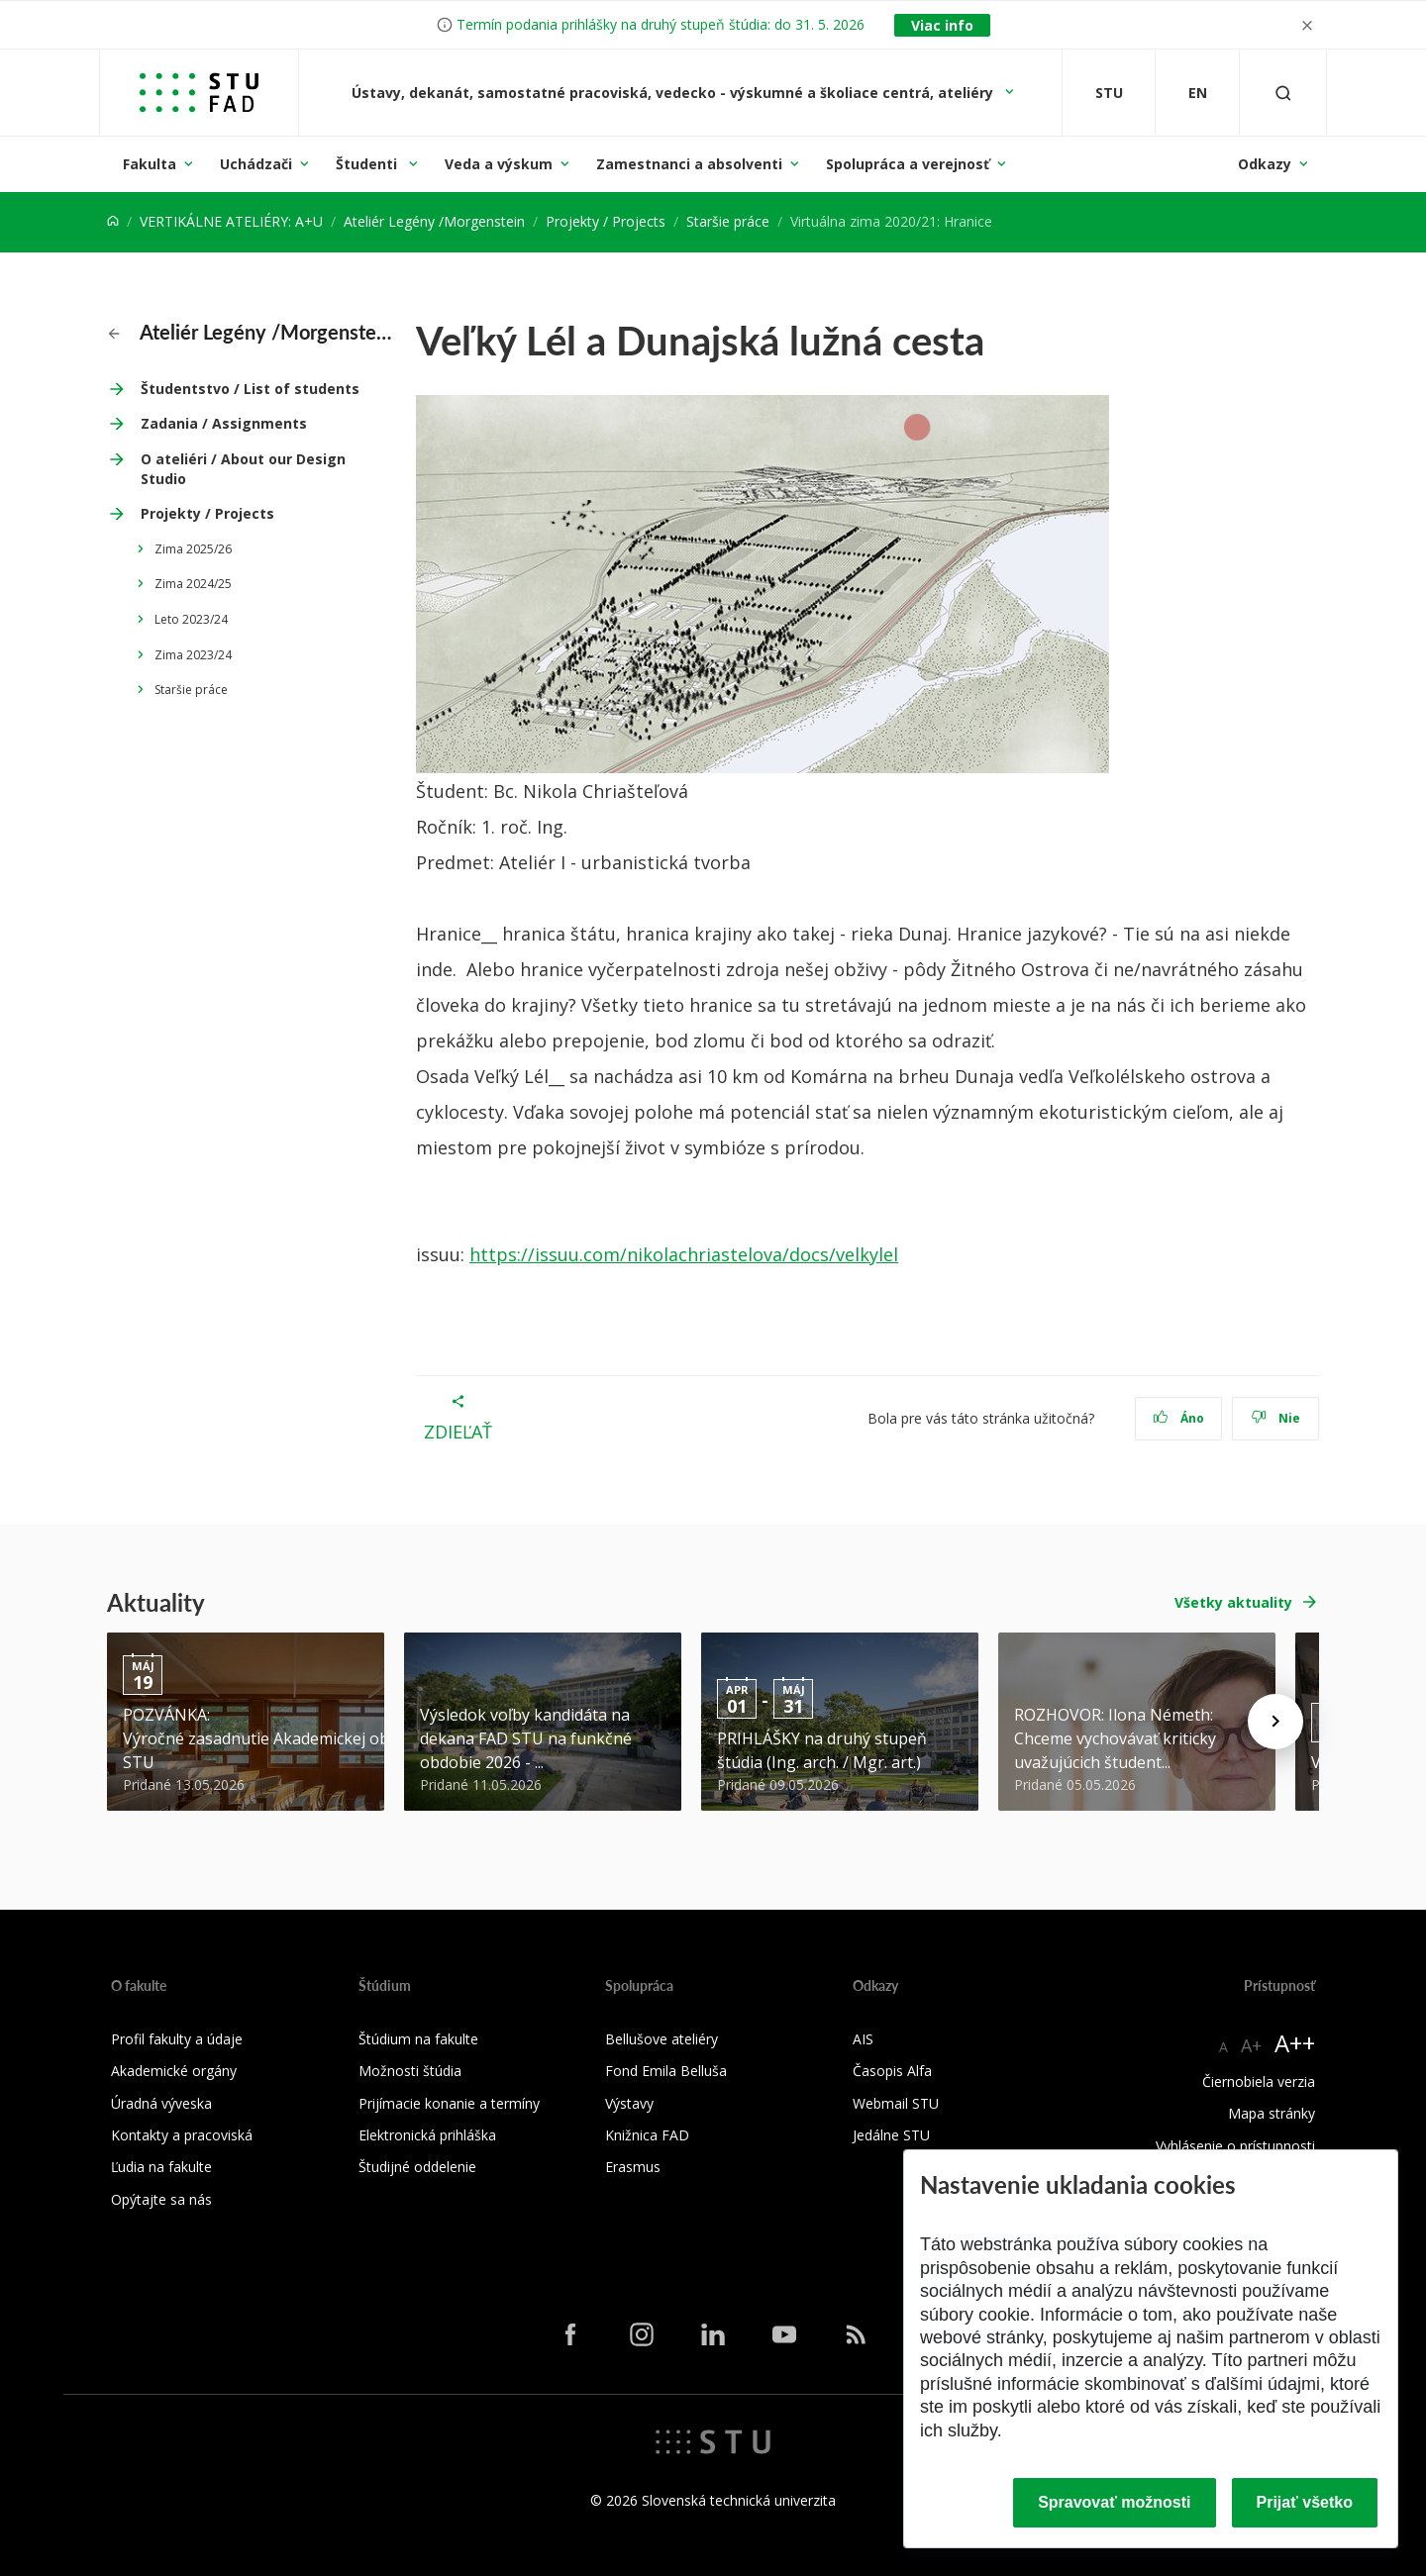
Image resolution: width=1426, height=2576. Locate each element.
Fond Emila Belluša (666, 2070)
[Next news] (1275, 1721)
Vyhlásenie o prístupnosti (1235, 2145)
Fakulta (149, 163)
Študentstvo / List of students (250, 388)
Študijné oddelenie (417, 2166)
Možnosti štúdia (409, 2070)
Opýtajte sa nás (161, 2199)
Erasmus (633, 2166)
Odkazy (1264, 163)
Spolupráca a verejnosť (907, 163)
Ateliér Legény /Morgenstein (434, 221)
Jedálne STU (891, 2135)
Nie (1276, 1418)
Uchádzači (256, 163)
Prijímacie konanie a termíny (449, 2103)
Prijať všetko (1305, 2502)
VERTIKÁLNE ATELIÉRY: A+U (231, 221)
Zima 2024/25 (193, 583)
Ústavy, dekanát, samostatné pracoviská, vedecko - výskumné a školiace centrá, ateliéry (674, 92)
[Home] (113, 221)
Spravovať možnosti (1114, 2502)
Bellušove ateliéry (661, 2039)
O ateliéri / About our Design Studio (243, 468)
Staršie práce (727, 221)
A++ (1294, 2043)
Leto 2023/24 (191, 619)
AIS (863, 2039)
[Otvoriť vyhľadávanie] (1283, 93)
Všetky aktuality (1233, 1602)
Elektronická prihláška (427, 2135)
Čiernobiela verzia (1258, 2081)
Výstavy (629, 2103)
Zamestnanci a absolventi (689, 163)
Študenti (368, 163)
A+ (1251, 2045)
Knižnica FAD (647, 2135)
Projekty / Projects (605, 221)
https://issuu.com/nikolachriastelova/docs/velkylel (683, 1254)
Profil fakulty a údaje (177, 2039)
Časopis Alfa (892, 2070)
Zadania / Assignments (224, 423)
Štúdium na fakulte (418, 2039)
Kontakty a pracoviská (182, 2135)
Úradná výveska (161, 2103)
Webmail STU (896, 2103)
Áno (1179, 1418)
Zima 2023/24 (193, 654)
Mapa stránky (1271, 2113)
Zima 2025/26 (193, 549)
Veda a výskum (499, 163)
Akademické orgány (174, 2070)
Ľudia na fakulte (161, 2166)
